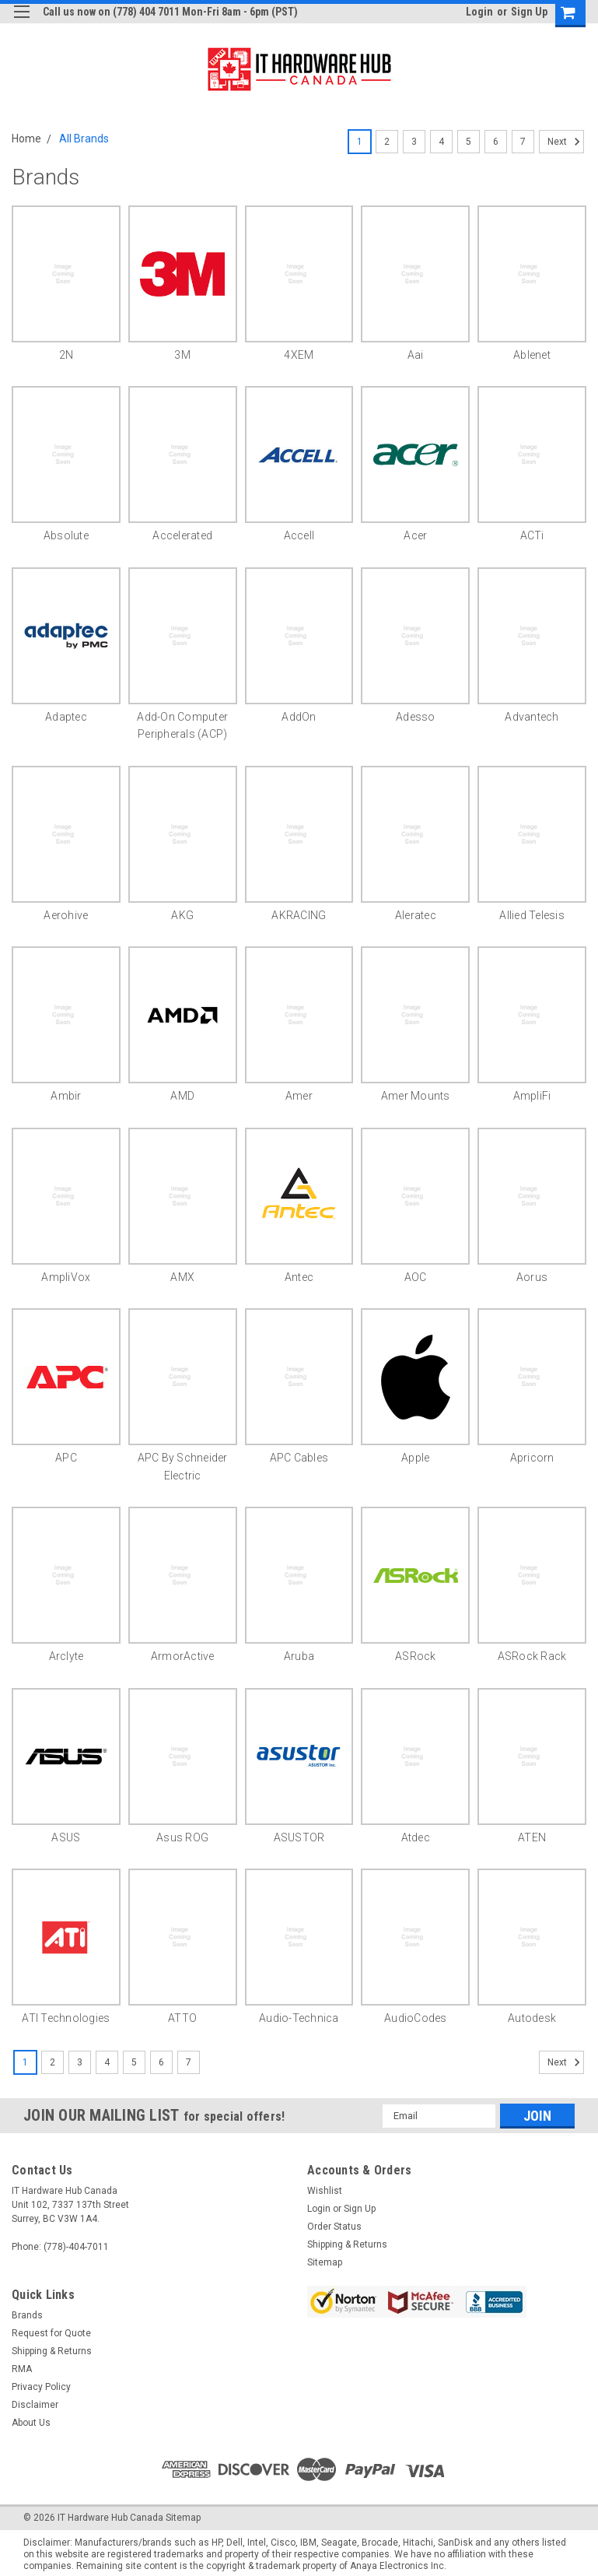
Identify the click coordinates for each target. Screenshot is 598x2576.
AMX (182, 1277)
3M (182, 355)
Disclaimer (35, 2404)
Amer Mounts (415, 1096)
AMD (182, 1096)
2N (66, 355)
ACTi (532, 535)
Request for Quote (51, 2333)
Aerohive (66, 915)
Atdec (415, 1837)
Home (26, 138)
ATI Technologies (66, 2018)
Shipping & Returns (347, 2244)
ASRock (415, 1656)
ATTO (182, 2018)
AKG (182, 915)
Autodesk (532, 2018)
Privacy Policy (41, 2386)
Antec (299, 1277)
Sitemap (324, 2262)
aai (415, 355)
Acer (415, 535)
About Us (31, 2422)
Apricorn (532, 1457)
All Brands (84, 138)
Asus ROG (182, 1837)
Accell (299, 535)
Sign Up (529, 11)
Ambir (66, 1096)
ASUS (65, 1837)
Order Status (334, 2226)
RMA (22, 2369)
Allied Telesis (532, 915)
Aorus (531, 1277)
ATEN (532, 1837)
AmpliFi (532, 1096)
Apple (415, 1457)
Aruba (299, 1656)
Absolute (66, 535)
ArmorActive (183, 1656)
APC (66, 1457)
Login (479, 11)
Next (565, 141)
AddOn (299, 717)
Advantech (531, 717)
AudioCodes (415, 2018)
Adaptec (66, 717)
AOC (415, 1277)
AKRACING (298, 915)
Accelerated (182, 535)
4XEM (298, 355)
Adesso (415, 717)
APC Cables (299, 1457)
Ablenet (532, 355)
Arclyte (66, 1656)
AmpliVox (65, 1277)
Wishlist (324, 2190)
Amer (299, 1096)
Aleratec (415, 915)
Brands (27, 2315)
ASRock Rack (532, 1656)
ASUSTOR (299, 1837)
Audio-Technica (299, 2018)
